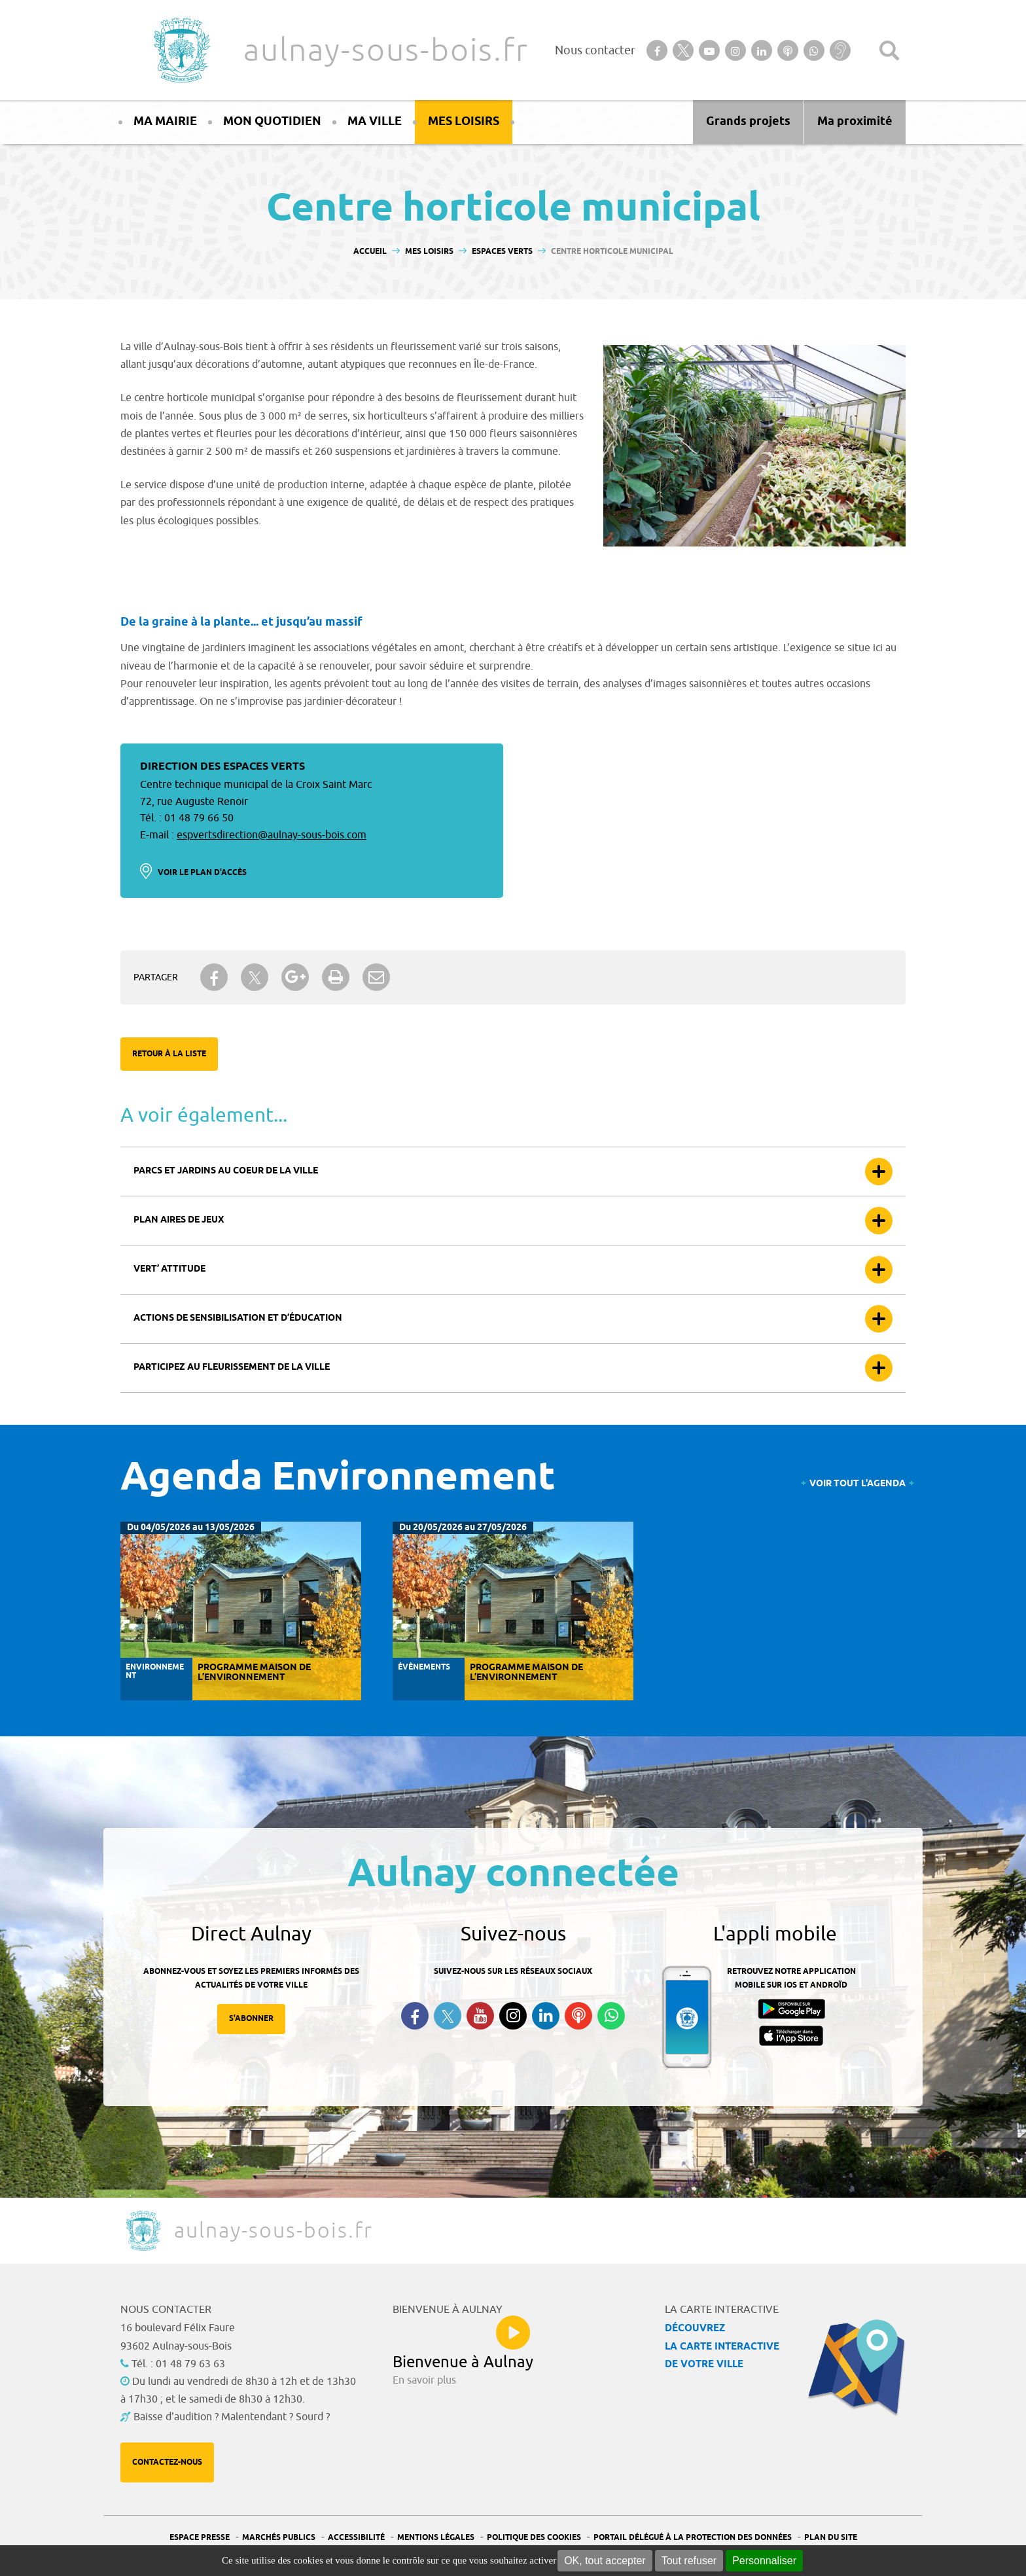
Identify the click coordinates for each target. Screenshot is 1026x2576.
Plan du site (830, 2537)
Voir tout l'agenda (857, 1484)
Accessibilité (356, 2537)
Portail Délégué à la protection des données (692, 2537)
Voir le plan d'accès (202, 872)
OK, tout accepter (605, 2560)
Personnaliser (764, 2560)
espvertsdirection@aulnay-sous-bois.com (271, 835)
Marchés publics (278, 2537)
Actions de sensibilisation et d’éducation (237, 1318)
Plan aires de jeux (178, 1220)
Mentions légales (435, 2537)
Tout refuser (689, 2560)
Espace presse (199, 2537)
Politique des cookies (534, 2537)
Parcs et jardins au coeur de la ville (225, 1171)
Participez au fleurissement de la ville (231, 1367)
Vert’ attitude (169, 1269)
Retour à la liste (169, 1054)
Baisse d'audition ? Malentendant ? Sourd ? (231, 2417)
